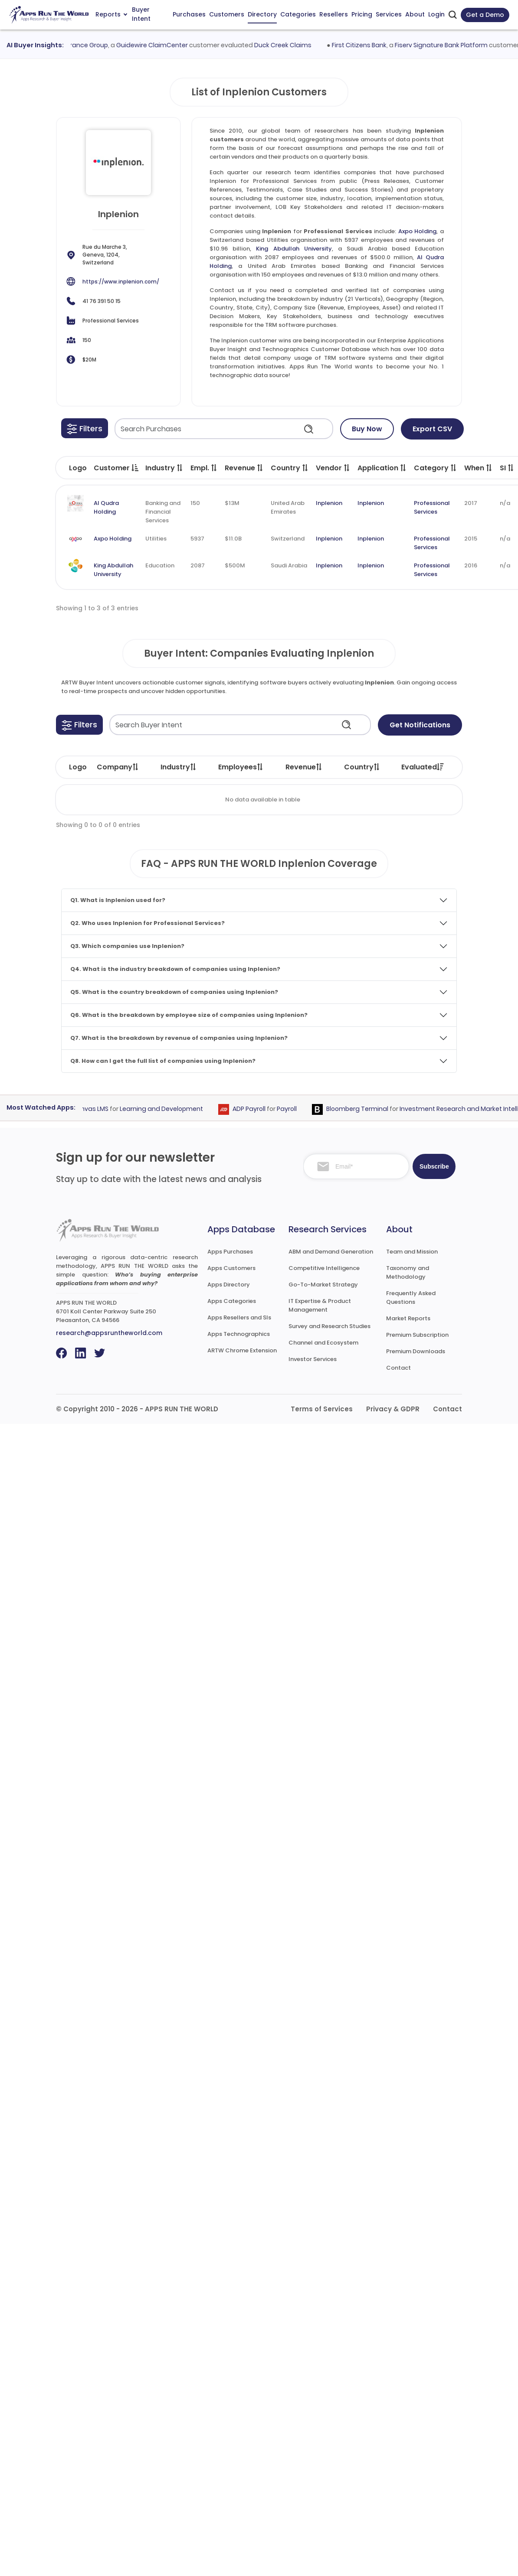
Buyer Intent (141, 14)
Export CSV (432, 429)
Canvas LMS (93, 1108)
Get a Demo (485, 14)
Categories (298, 14)
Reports (111, 14)
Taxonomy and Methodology (407, 1272)
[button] (84, 428)
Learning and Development (165, 1108)
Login (436, 14)
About (415, 14)
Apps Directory (228, 1284)
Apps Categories (231, 1301)
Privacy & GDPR (393, 1408)
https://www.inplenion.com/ (120, 281)
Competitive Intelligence (324, 1268)
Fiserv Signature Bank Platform (445, 45)
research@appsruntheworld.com (109, 1333)
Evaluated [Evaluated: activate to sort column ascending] (422, 767)
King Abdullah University (293, 248)
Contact (398, 1368)
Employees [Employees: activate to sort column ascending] (241, 767)
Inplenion (329, 503)
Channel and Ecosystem (323, 1342)
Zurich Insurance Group (77, 45)
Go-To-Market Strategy (323, 1284)
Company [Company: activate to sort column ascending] (118, 767)
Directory (262, 14)
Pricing (361, 14)
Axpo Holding (417, 231)
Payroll (291, 1108)
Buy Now (367, 429)
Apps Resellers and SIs (239, 1317)
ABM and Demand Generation (331, 1251)
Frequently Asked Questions (411, 1297)
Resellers (333, 14)
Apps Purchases (230, 1251)
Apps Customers (231, 1268)
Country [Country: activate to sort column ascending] (362, 767)
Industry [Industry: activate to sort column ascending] (179, 767)
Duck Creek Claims (287, 45)
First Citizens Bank (363, 45)
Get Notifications (420, 725)
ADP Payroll (252, 1108)
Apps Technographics (238, 1334)
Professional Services (432, 507)
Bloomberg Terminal (361, 1108)
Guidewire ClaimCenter (156, 45)
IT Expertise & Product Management (320, 1305)
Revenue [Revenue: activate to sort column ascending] (304, 767)
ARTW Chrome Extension (242, 1350)
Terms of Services (322, 1408)
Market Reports (408, 1318)
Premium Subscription (417, 1335)
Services (389, 14)
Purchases (189, 14)
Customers (226, 14)
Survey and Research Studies (329, 1326)
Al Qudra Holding (106, 507)
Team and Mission (412, 1251)
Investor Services (313, 1359)
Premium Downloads (415, 1351)
